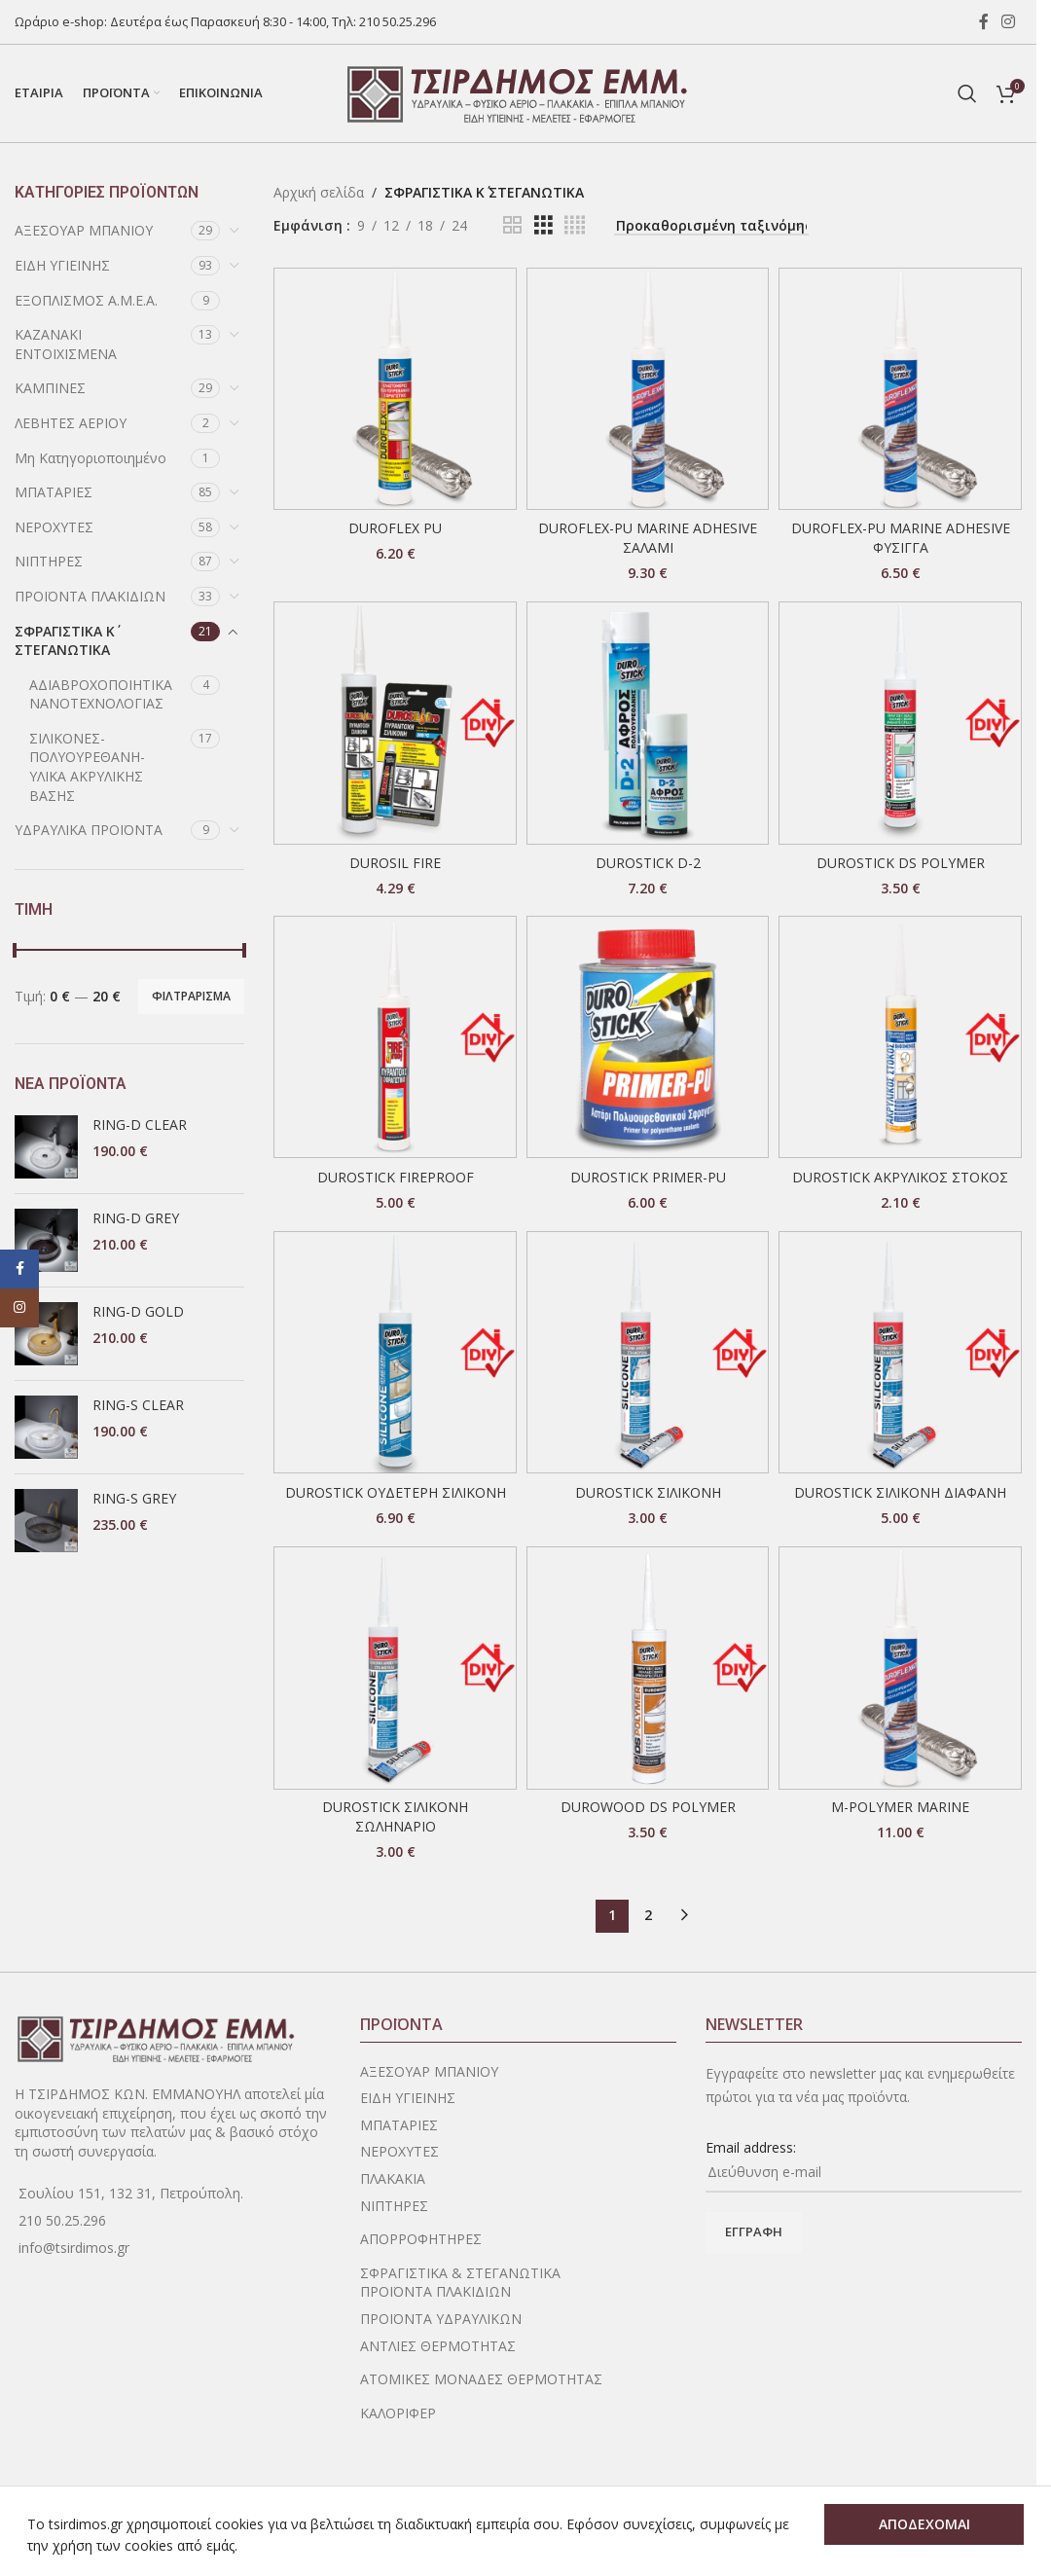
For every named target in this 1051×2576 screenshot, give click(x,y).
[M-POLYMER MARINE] (900, 1668)
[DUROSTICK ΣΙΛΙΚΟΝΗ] (648, 1352)
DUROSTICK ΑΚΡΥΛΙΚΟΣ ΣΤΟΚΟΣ (900, 1177)
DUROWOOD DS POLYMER (648, 1806)
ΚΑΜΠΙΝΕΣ (50, 388)
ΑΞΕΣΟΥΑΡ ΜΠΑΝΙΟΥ (84, 230)
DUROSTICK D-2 (648, 862)
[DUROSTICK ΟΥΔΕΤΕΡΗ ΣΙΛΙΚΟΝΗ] (395, 1352)
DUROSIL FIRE (395, 862)
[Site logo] (519, 92)
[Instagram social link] (1009, 21)
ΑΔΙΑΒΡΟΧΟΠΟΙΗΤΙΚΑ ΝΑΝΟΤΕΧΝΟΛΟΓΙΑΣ (100, 694)
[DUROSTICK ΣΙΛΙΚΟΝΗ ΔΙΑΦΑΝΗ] (900, 1352)
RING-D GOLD (138, 1311)
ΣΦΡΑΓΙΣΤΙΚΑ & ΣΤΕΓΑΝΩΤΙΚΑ (460, 2273)
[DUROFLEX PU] (395, 389)
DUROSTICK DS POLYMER (900, 862)
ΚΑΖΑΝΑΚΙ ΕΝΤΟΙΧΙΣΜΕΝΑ (66, 344)
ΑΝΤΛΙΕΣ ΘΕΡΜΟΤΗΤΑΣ (438, 2346)
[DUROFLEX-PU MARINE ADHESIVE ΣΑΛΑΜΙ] (648, 389)
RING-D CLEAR (139, 1124)
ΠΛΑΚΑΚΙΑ (392, 2178)
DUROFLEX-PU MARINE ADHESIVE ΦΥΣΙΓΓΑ (900, 538)
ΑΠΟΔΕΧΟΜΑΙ (924, 2524)
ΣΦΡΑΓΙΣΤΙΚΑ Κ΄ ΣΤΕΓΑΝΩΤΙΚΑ (65, 641)
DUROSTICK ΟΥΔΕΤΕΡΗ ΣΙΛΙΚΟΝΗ (395, 1492)
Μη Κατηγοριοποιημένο (90, 458)
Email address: (751, 2147)
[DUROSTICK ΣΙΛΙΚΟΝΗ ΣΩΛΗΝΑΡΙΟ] (395, 1668)
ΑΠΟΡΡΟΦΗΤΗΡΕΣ (421, 2239)
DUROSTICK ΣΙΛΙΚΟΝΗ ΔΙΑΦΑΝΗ (900, 1492)
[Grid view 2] (512, 225)
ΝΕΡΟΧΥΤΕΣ (54, 527)
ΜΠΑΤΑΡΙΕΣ (53, 492)
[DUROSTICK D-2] (648, 723)
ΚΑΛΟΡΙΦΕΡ (398, 2413)
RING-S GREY (134, 1498)
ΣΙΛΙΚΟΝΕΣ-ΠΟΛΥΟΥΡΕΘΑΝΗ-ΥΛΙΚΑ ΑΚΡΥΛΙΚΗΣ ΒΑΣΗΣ (87, 767)
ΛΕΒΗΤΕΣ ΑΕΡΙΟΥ (71, 423)
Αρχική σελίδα (318, 192)
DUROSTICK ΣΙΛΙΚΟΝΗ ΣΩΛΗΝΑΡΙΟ (395, 1816)
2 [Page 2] (648, 1914)
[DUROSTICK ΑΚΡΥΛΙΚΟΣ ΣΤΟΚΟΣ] (900, 1037)
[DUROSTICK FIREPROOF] (395, 1037)
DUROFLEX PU (395, 528)
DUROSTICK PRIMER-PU (648, 1177)
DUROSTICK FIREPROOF (395, 1177)
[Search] (967, 93)
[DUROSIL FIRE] (395, 723)
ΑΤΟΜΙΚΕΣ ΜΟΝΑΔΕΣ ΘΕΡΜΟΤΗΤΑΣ (481, 2379)
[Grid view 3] (543, 225)
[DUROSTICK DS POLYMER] (900, 723)
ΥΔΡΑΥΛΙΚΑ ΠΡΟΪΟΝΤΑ (89, 829)
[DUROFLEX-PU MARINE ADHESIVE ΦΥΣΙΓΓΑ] (900, 389)
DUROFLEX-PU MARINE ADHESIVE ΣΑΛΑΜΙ (647, 538)
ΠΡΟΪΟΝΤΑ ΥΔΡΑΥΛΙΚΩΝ (441, 2318)
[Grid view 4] (574, 225)
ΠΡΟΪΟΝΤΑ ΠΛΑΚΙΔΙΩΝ (90, 596)
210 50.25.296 (397, 21)
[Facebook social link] (984, 21)
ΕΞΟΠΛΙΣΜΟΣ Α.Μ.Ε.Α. (86, 300)
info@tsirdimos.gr (73, 2247)
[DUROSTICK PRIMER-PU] (648, 1037)
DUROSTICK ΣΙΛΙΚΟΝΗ (648, 1492)
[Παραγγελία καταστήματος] (711, 227)
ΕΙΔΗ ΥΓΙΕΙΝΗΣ (62, 265)
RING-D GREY (135, 1218)
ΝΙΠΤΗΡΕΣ (49, 561)
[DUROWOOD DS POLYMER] (648, 1668)
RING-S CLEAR (138, 1405)
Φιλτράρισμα (191, 996)
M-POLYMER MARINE (900, 1806)
